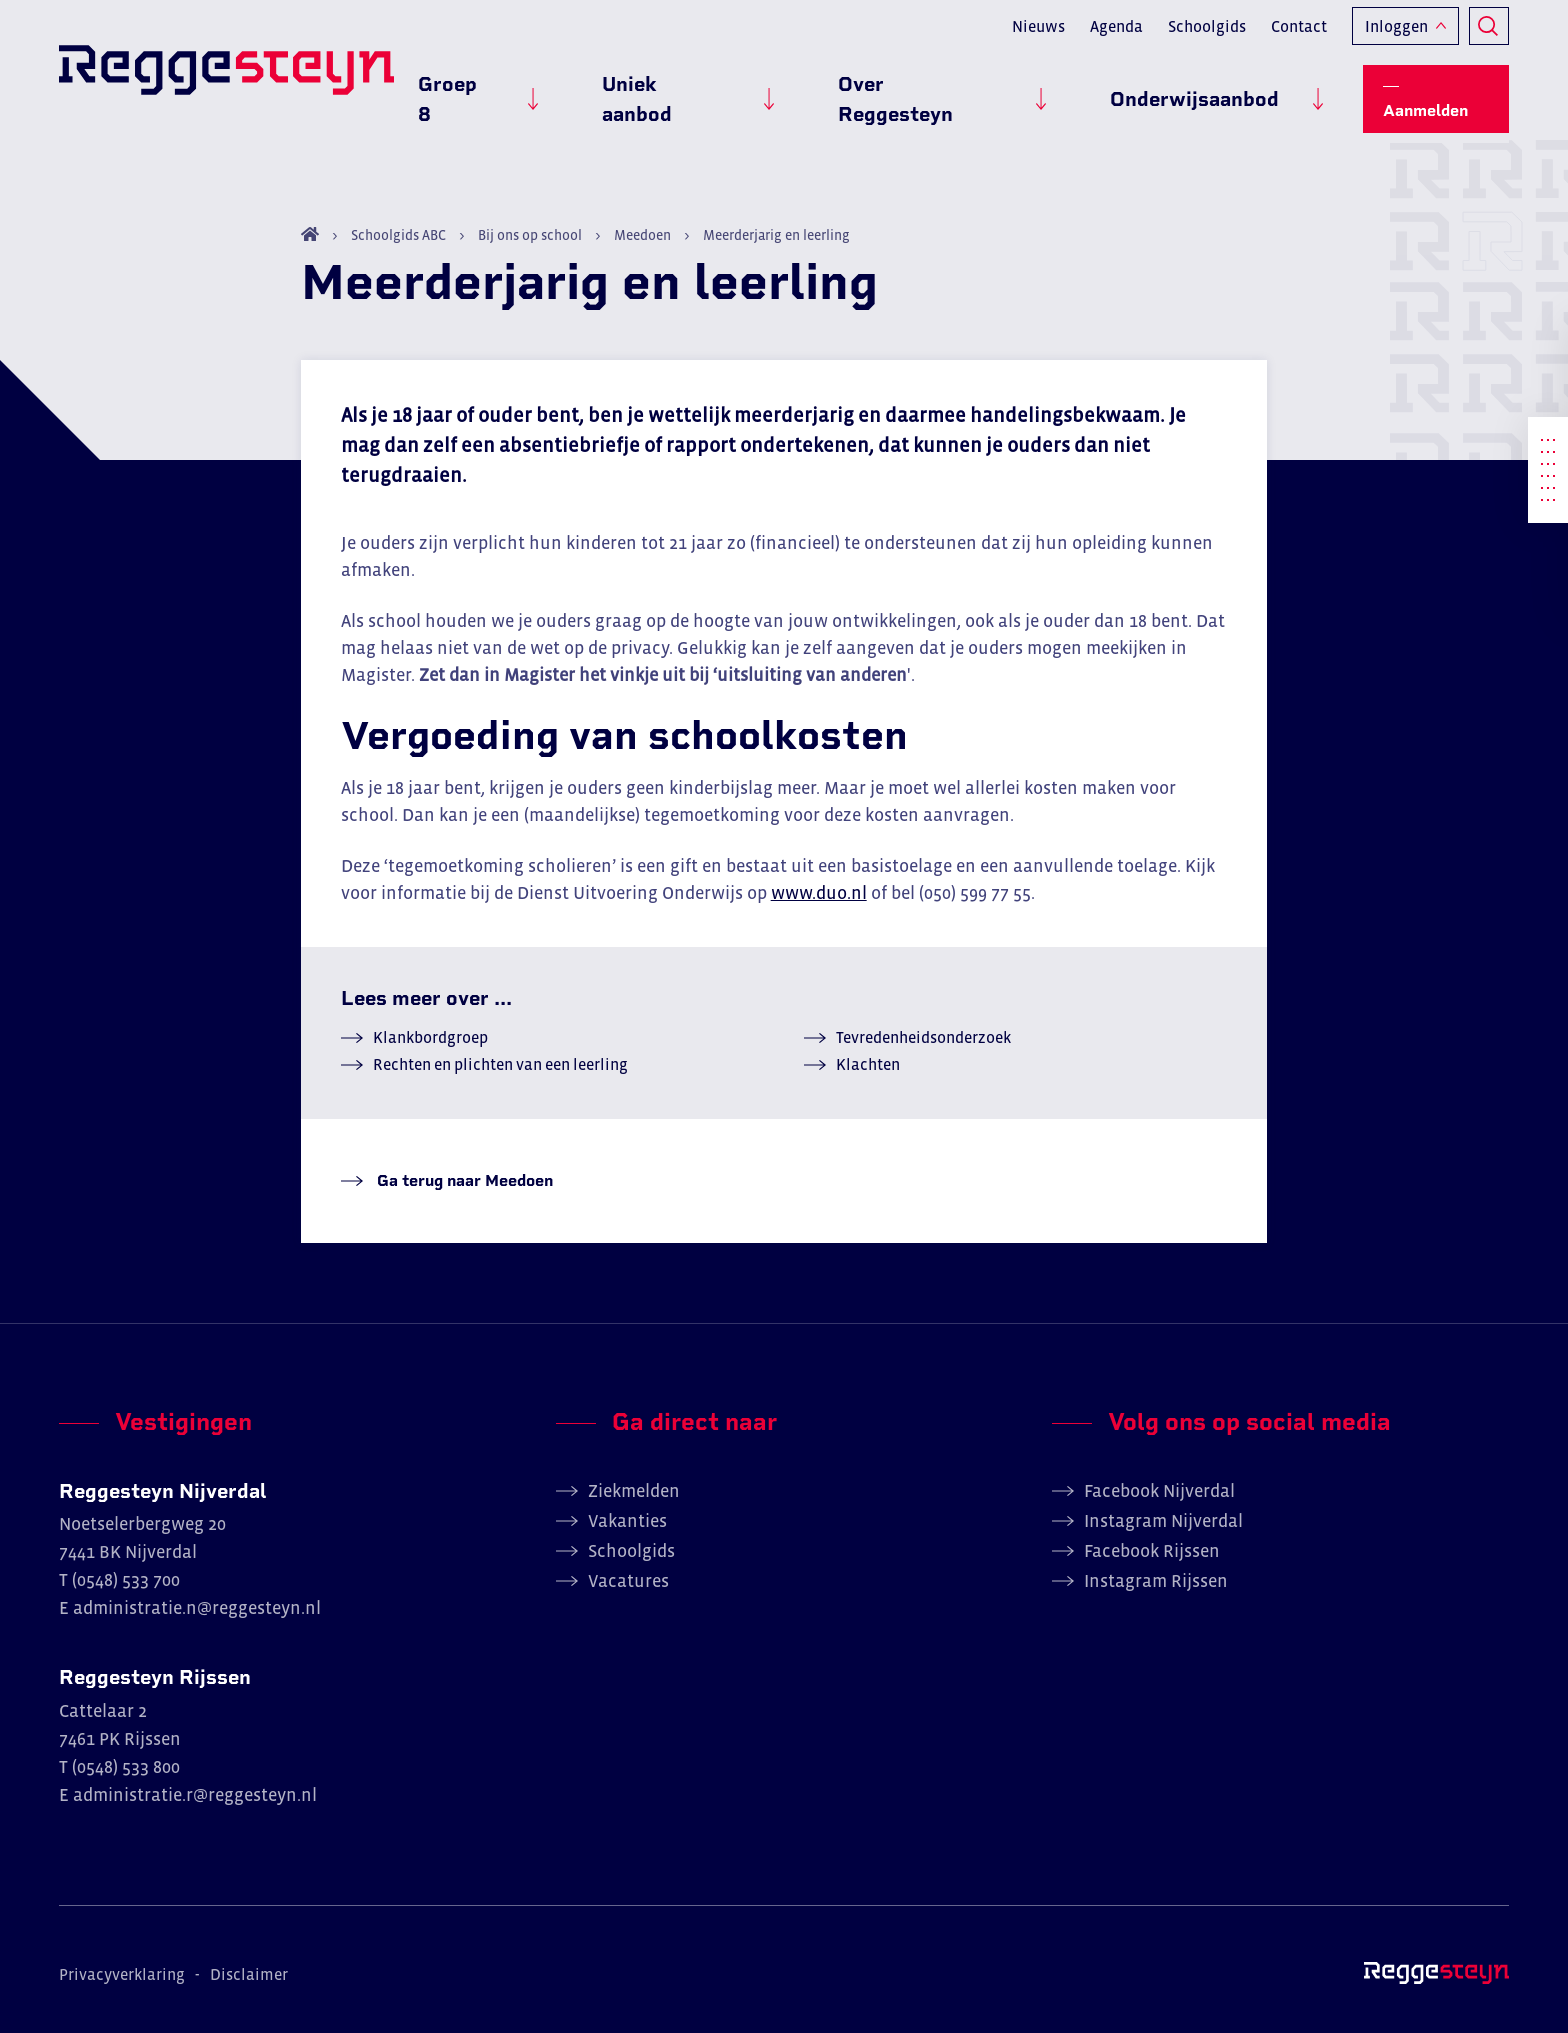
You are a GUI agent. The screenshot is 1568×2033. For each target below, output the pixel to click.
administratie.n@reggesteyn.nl (197, 1608)
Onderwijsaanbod (1217, 91)
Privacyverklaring (122, 1974)
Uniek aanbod (782, 91)
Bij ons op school (530, 235)
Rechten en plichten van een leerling (500, 1064)
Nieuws (1038, 36)
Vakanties (627, 1521)
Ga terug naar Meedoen (463, 1180)
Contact (1299, 36)
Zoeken (1489, 36)
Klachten (868, 1064)
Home (310, 234)
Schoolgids (1207, 36)
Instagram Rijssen (1156, 1581)
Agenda (1116, 36)
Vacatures (628, 1581)
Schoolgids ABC (398, 235)
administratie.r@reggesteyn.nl (195, 1795)
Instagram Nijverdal (1163, 1521)
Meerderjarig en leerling (775, 235)
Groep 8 (618, 91)
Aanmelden (1446, 90)
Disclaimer (249, 1974)
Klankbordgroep (430, 1037)
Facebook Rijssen (1152, 1551)
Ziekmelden (634, 1491)
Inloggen (1396, 36)
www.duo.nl (819, 893)
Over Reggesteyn (990, 91)
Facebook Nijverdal (1159, 1491)
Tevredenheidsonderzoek (923, 1037)
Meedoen (642, 235)
